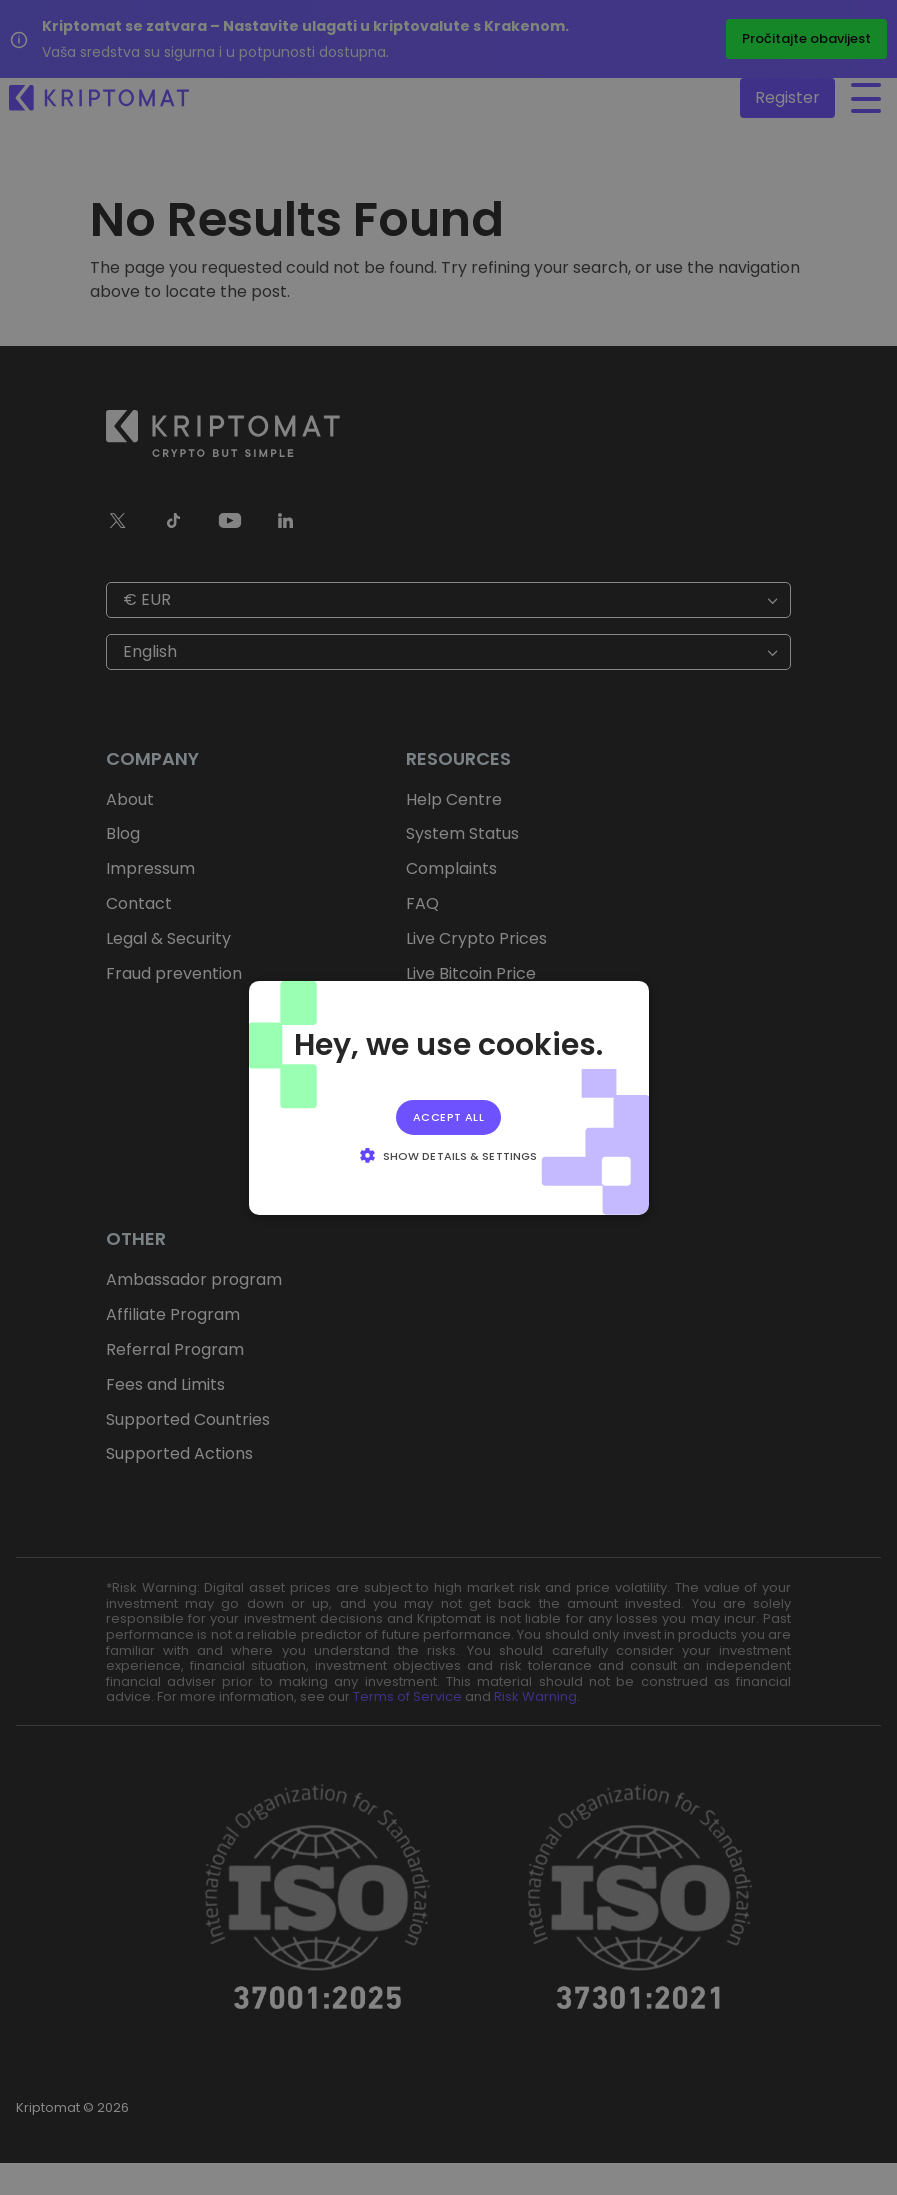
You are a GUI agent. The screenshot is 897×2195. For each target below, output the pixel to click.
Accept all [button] (448, 1116)
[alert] (448, 1097)
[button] (448, 1155)
